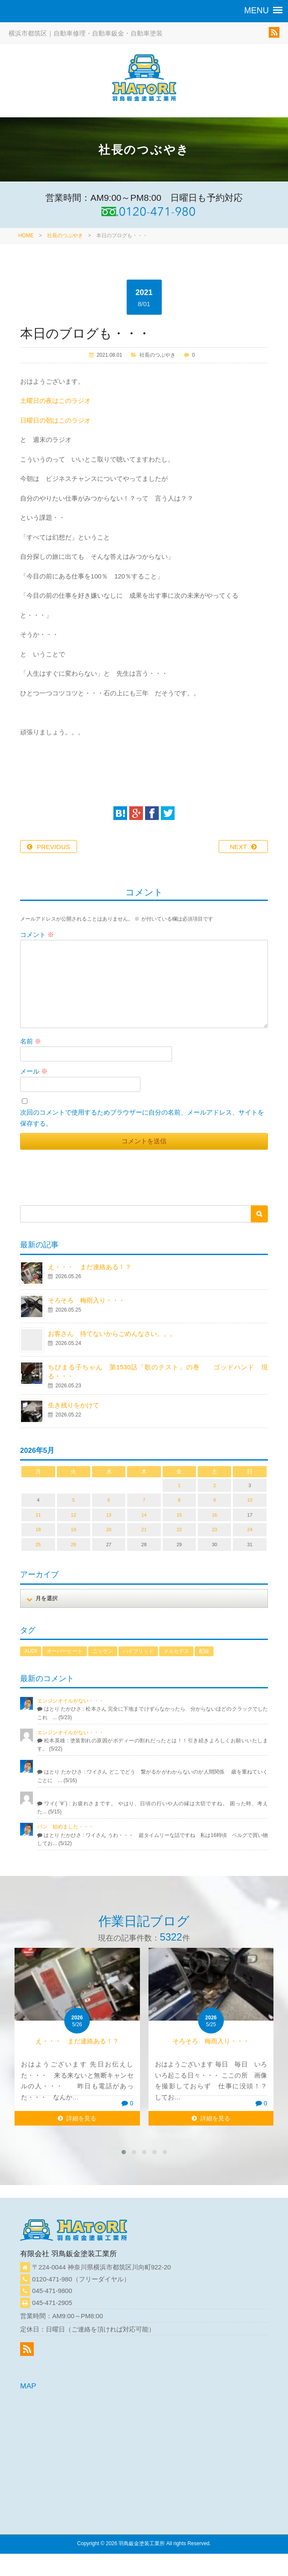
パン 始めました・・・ (65, 1827)
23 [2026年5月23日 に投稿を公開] (214, 1529)
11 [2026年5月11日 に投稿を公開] (38, 1515)
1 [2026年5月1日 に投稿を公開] (179, 1485)
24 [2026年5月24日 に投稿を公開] (249, 1529)
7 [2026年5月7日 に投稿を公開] (144, 1500)
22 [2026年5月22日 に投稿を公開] (179, 1529)
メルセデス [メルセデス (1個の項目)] (176, 1651)
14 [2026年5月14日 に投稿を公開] (143, 1515)
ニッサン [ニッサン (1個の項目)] (102, 1651)
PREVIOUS (53, 846)
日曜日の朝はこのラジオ (55, 420)
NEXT (238, 846)
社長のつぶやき (65, 236)
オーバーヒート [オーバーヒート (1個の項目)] (65, 1651)
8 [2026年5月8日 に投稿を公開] (179, 1500)
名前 (30, 1041)
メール (34, 1071)
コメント (37, 934)
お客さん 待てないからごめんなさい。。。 (112, 1333)
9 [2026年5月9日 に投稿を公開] (214, 1500)
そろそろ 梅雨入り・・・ (86, 1300)
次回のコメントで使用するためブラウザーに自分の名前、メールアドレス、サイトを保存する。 (142, 1118)
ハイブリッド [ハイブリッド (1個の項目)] (138, 1651)
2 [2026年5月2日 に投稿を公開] (214, 1485)
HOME (26, 236)
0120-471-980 (52, 2279)
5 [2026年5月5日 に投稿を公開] (73, 1500)
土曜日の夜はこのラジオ (55, 400)
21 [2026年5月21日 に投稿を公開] (143, 1529)
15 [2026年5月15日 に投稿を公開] (179, 1515)
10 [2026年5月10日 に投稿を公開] (249, 1500)
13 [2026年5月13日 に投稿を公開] (108, 1515)
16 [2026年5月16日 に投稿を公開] (214, 1515)
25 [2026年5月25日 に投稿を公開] (38, 1544)
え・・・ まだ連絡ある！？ (89, 1266)
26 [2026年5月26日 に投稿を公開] (73, 1544)
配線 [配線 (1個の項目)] (204, 1651)
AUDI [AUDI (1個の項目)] (30, 1651)
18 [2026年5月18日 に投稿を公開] (38, 1529)
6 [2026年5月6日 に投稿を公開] (108, 1500)
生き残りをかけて (73, 1405)
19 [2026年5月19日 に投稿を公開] (73, 1529)
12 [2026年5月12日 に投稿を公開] (73, 1515)
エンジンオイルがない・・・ (70, 1701)
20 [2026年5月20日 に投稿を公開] (108, 1529)
